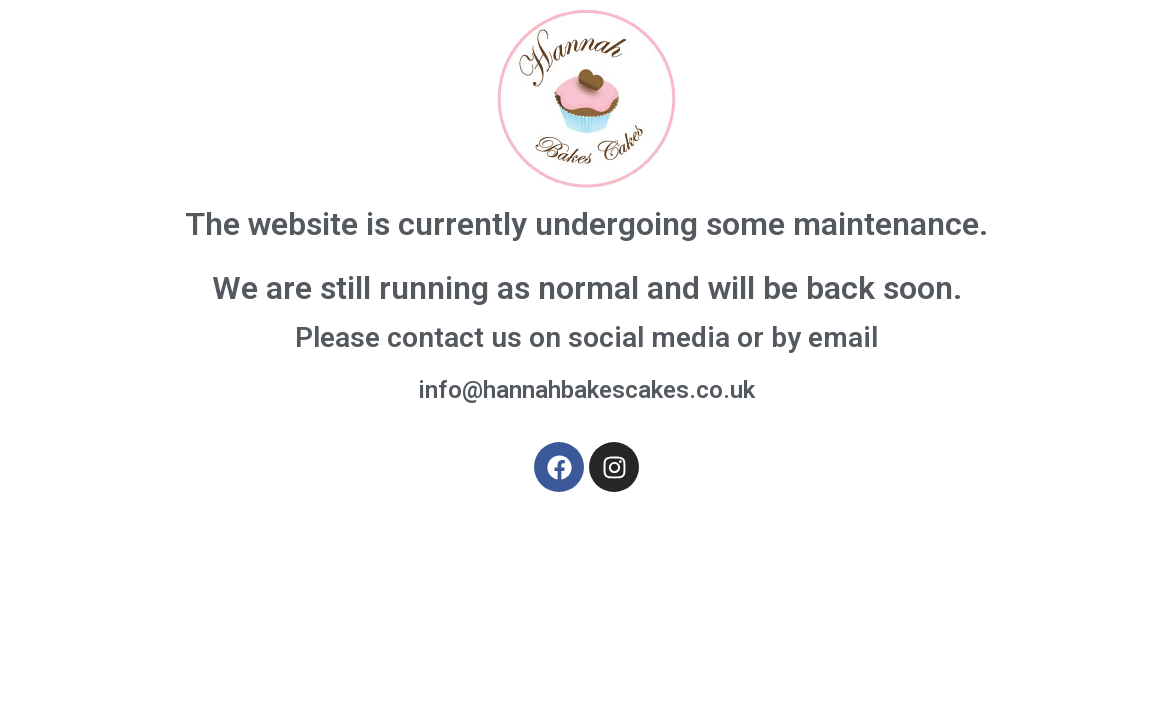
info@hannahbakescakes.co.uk (586, 390)
